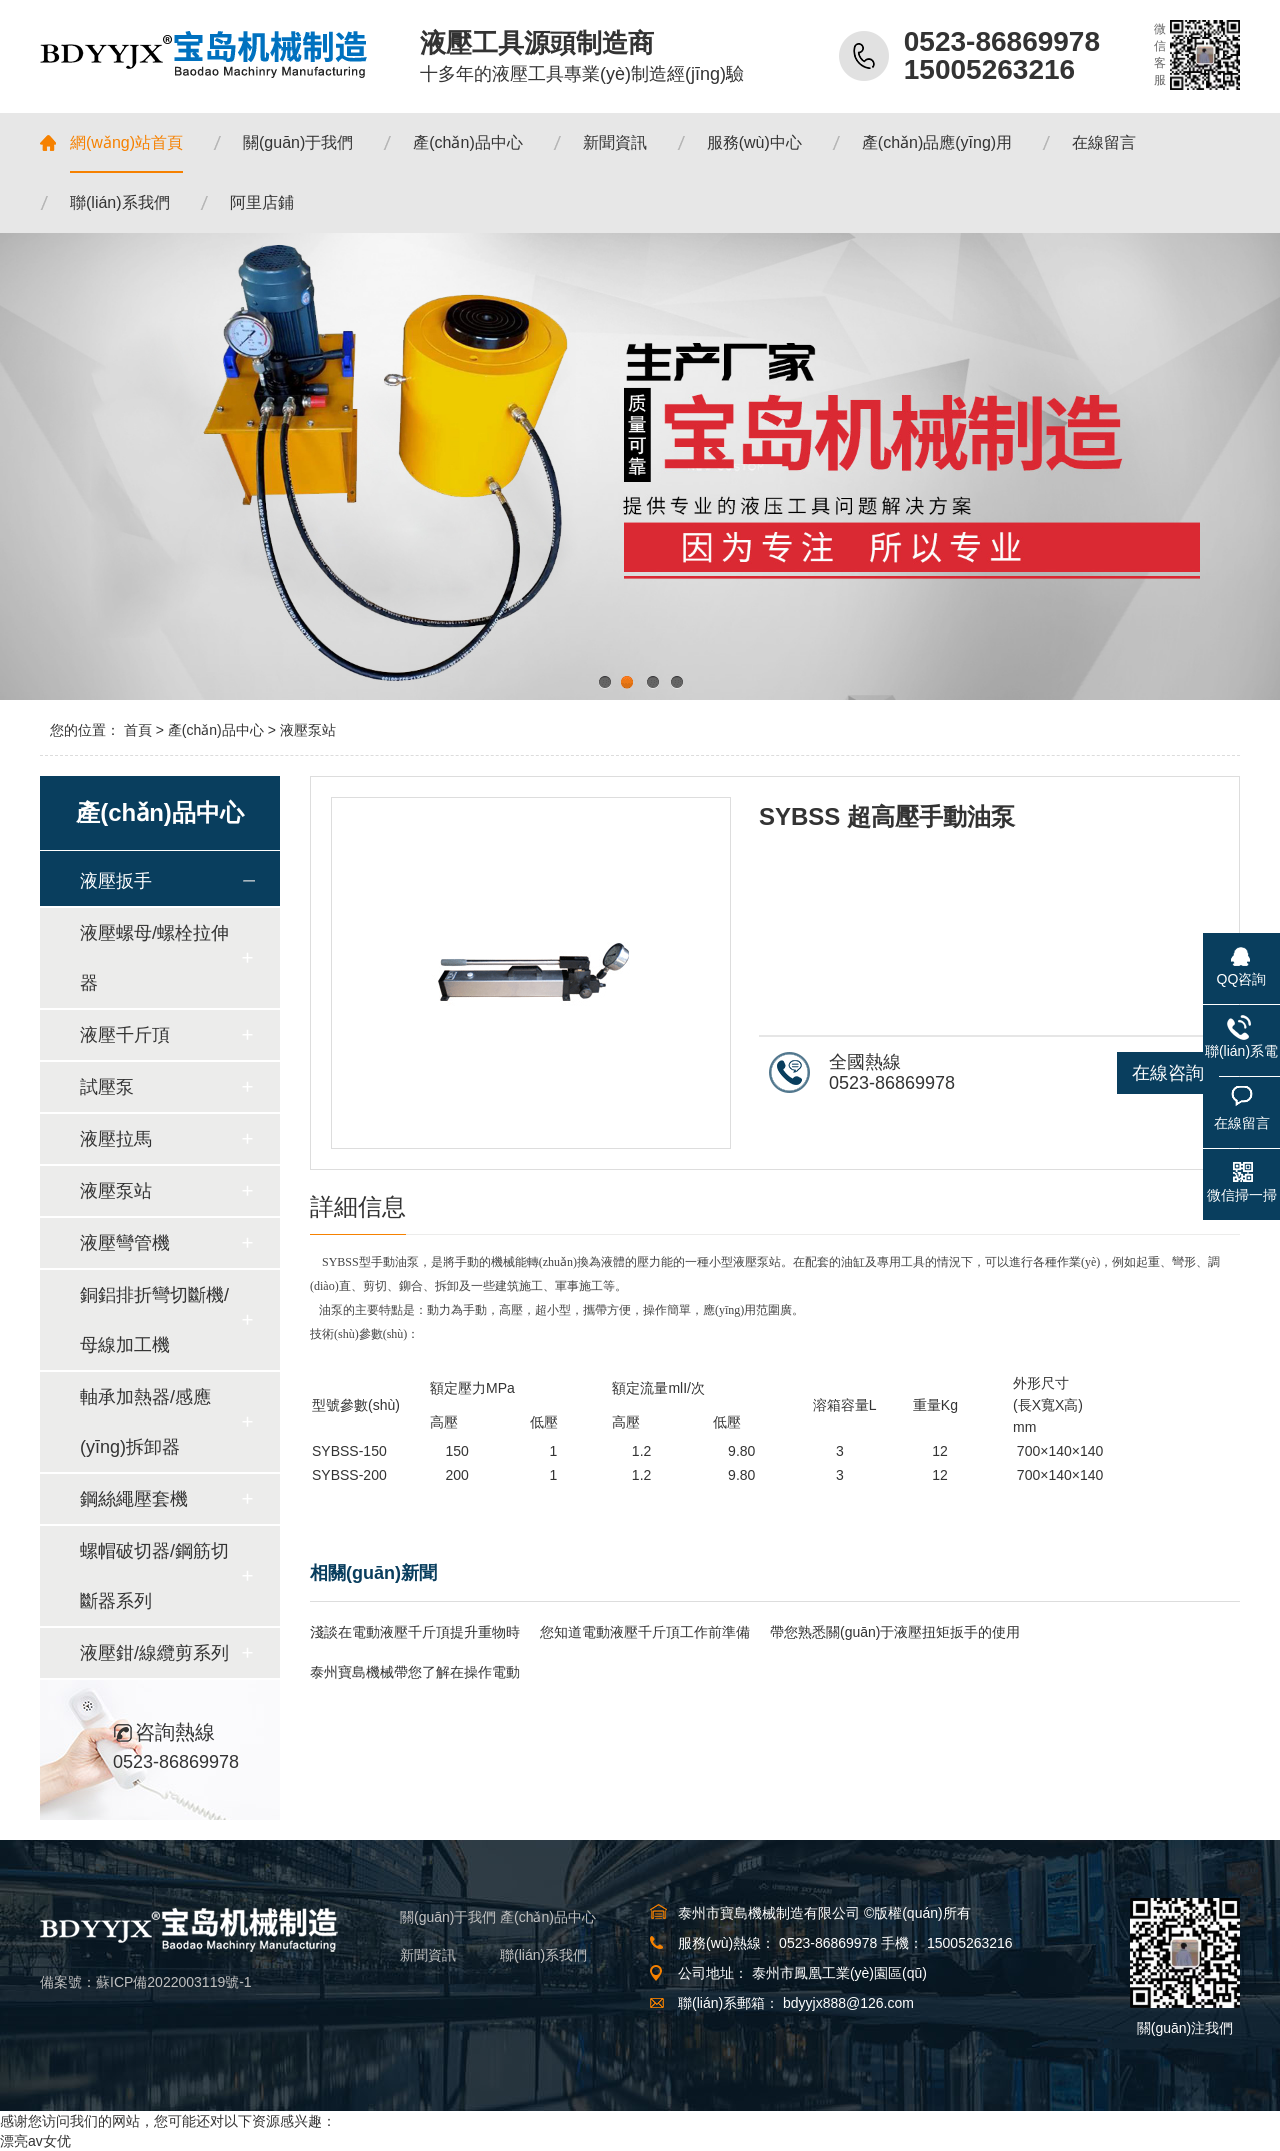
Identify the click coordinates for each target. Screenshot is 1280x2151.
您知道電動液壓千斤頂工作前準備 (645, 1632)
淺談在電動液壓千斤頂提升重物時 (415, 1632)
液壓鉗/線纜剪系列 (154, 1653)
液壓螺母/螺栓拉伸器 (154, 958)
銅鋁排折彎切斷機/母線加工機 (154, 1320)
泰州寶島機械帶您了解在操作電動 (415, 1672)
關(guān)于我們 (448, 1917)
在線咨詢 (1168, 1073)
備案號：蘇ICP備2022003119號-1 (146, 1982)
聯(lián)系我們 (543, 1955)
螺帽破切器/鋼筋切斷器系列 (154, 1576)
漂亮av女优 (35, 2141)
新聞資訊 (428, 1955)
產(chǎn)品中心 (216, 730)
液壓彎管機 (125, 1243)
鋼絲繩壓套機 (134, 1499)
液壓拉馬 (116, 1139)
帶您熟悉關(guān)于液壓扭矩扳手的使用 (895, 1632)
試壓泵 (107, 1087)
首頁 (138, 730)
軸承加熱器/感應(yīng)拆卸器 (145, 1422)
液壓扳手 (116, 881)
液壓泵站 (308, 730)
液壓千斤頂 (125, 1035)
